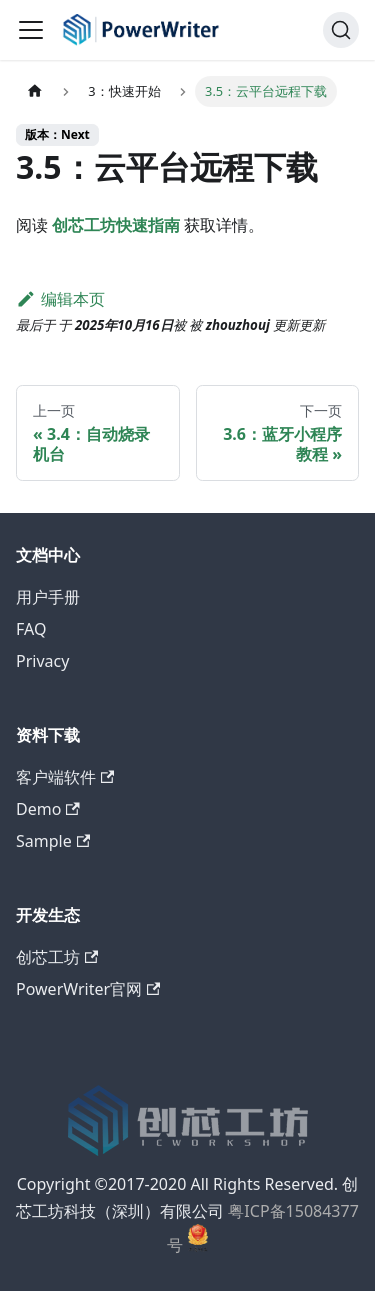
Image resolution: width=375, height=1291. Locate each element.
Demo (48, 809)
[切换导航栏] (31, 30)
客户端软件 (65, 777)
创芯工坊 (57, 957)
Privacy (42, 661)
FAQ (31, 629)
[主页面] (35, 91)
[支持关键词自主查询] (341, 30)
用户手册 (48, 597)
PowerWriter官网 (88, 989)
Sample (53, 841)
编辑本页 (60, 299)
